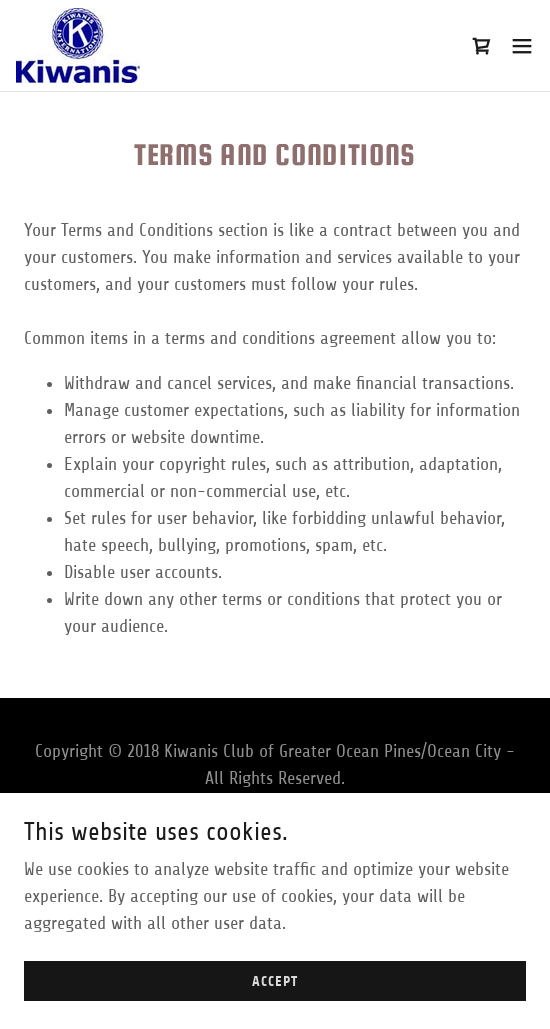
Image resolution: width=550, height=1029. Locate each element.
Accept (274, 995)
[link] (78, 45)
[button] (522, 46)
